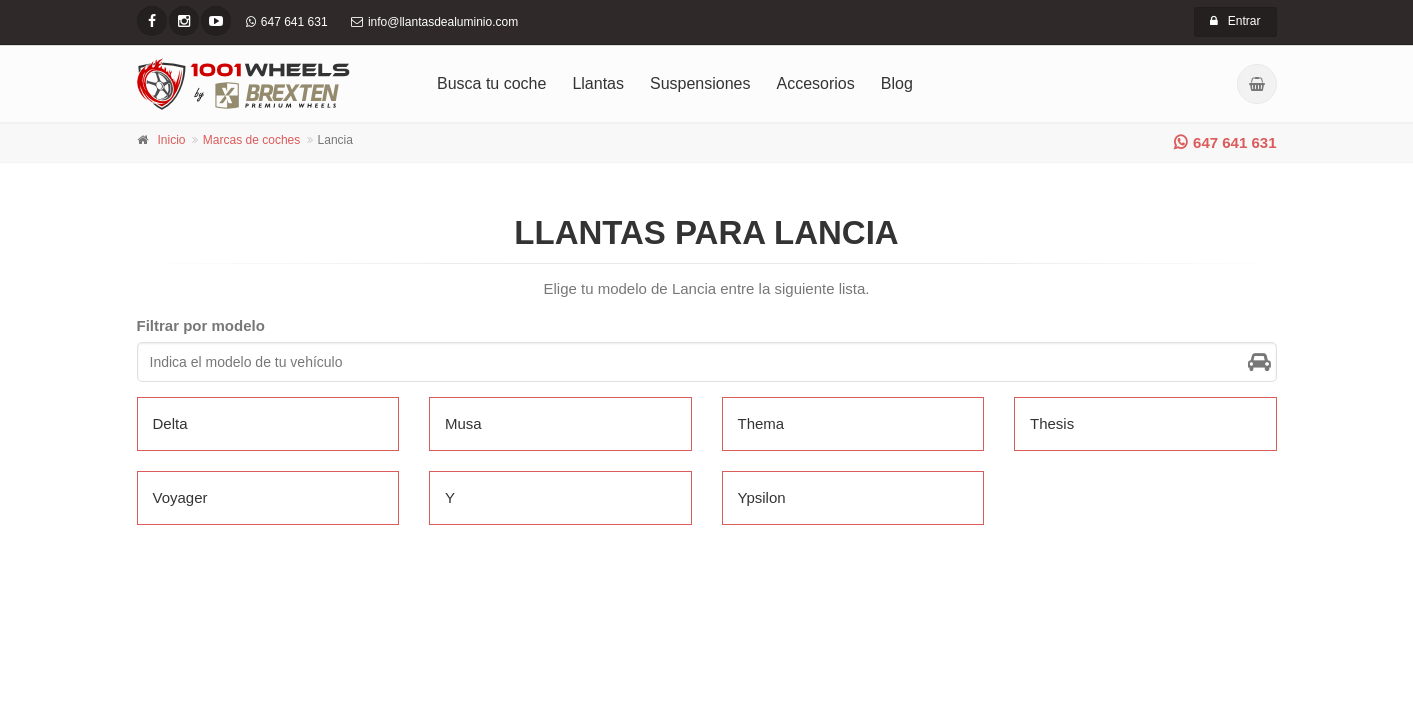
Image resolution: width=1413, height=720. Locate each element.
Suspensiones (700, 83)
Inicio (172, 140)
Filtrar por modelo (201, 325)
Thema (761, 423)
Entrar (1235, 21)
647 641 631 (1225, 142)
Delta (170, 423)
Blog (897, 83)
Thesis (1052, 423)
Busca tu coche (491, 83)
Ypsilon (762, 497)
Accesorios (816, 83)
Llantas (598, 83)
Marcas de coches (251, 140)
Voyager (180, 497)
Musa (463, 423)
